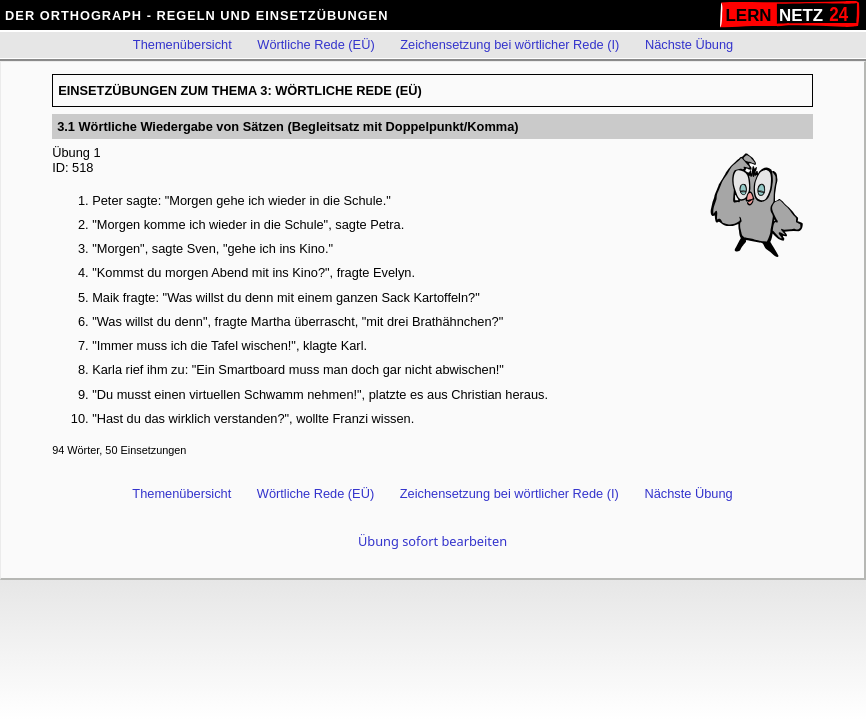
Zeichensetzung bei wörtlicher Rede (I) (509, 44)
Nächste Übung (689, 44)
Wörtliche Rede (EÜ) (315, 44)
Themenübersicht (182, 44)
